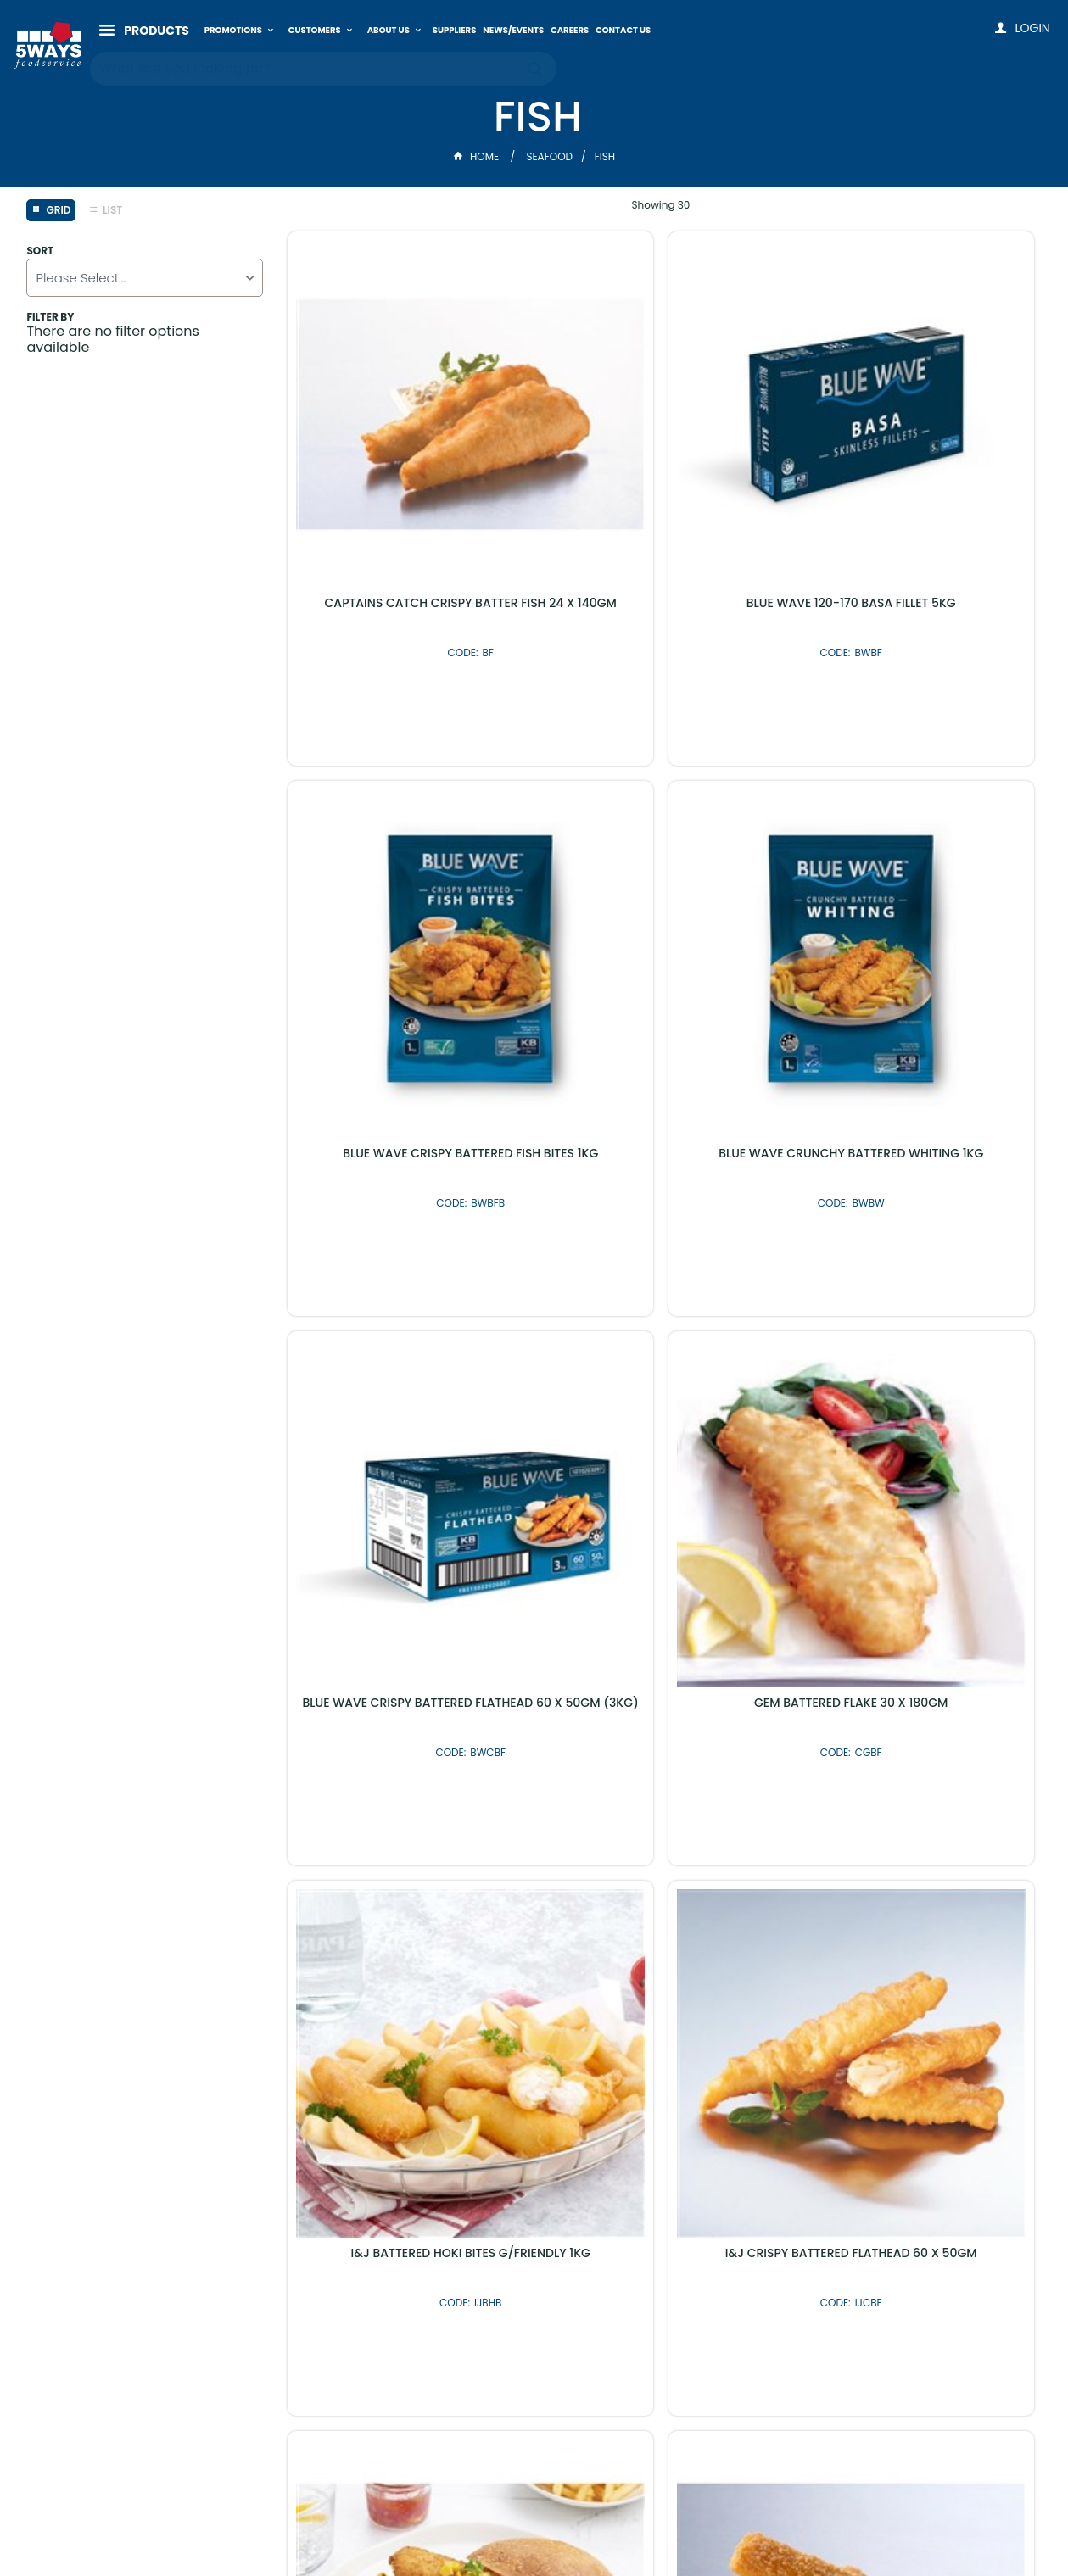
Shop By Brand (624, 2127)
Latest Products (443, 2127)
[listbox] (144, 278)
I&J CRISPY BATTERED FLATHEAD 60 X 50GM (661, 1329)
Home (477, 156)
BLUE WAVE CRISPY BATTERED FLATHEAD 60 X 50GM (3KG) (661, 906)
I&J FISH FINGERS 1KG (406, 1746)
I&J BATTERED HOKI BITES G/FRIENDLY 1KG (407, 1329)
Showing (661, 205)
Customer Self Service (490, 2527)
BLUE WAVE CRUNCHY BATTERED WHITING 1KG (407, 906)
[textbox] (307, 59)
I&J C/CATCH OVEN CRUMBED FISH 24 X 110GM (914, 1329)
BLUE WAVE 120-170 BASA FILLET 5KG (661, 476)
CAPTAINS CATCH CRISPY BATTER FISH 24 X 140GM (406, 483)
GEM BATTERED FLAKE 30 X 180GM (914, 899)
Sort (39, 251)
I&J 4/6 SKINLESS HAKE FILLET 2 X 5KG (661, 1746)
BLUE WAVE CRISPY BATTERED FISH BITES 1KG (914, 483)
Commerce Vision (621, 2527)
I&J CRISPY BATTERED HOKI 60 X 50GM (914, 1752)
